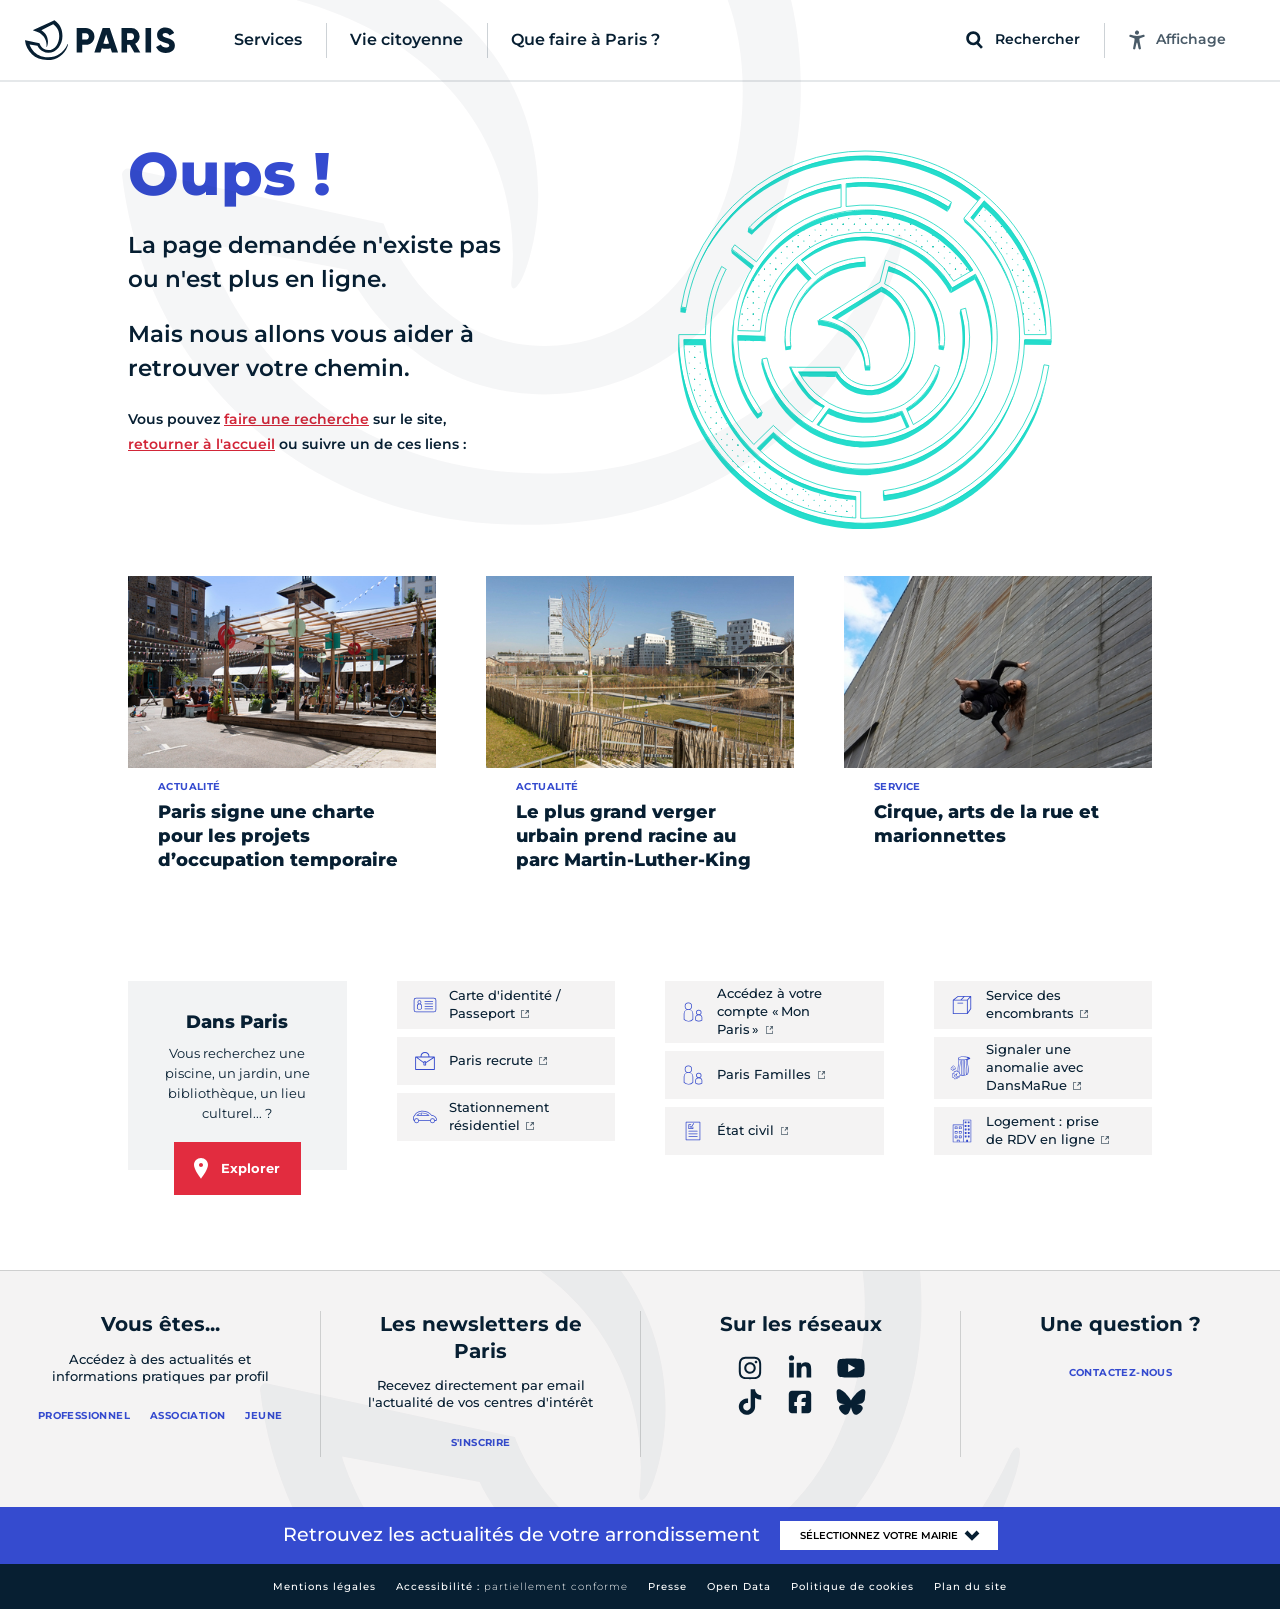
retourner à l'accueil (201, 444)
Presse (667, 1586)
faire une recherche (296, 419)
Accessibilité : (512, 1586)
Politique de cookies (852, 1586)
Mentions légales (324, 1586)
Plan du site (970, 1586)
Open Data (739, 1586)
